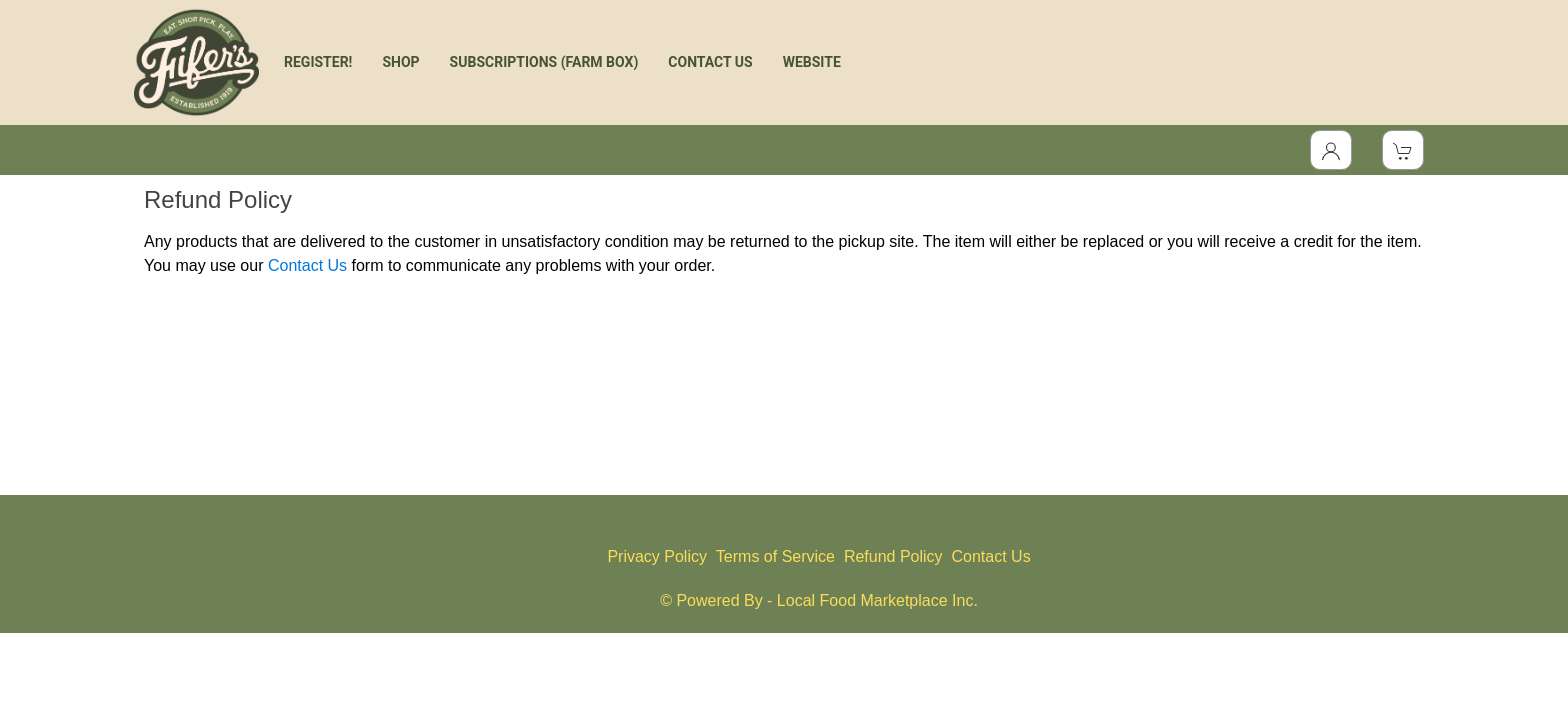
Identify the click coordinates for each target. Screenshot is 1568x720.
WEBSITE (812, 62)
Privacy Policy (657, 556)
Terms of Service (775, 556)
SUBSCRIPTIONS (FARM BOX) (544, 62)
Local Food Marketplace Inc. (877, 600)
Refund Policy (893, 556)
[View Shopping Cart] (1403, 150)
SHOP (400, 62)
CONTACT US (710, 62)
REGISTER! (318, 62)
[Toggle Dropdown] (1331, 150)
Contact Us (307, 265)
